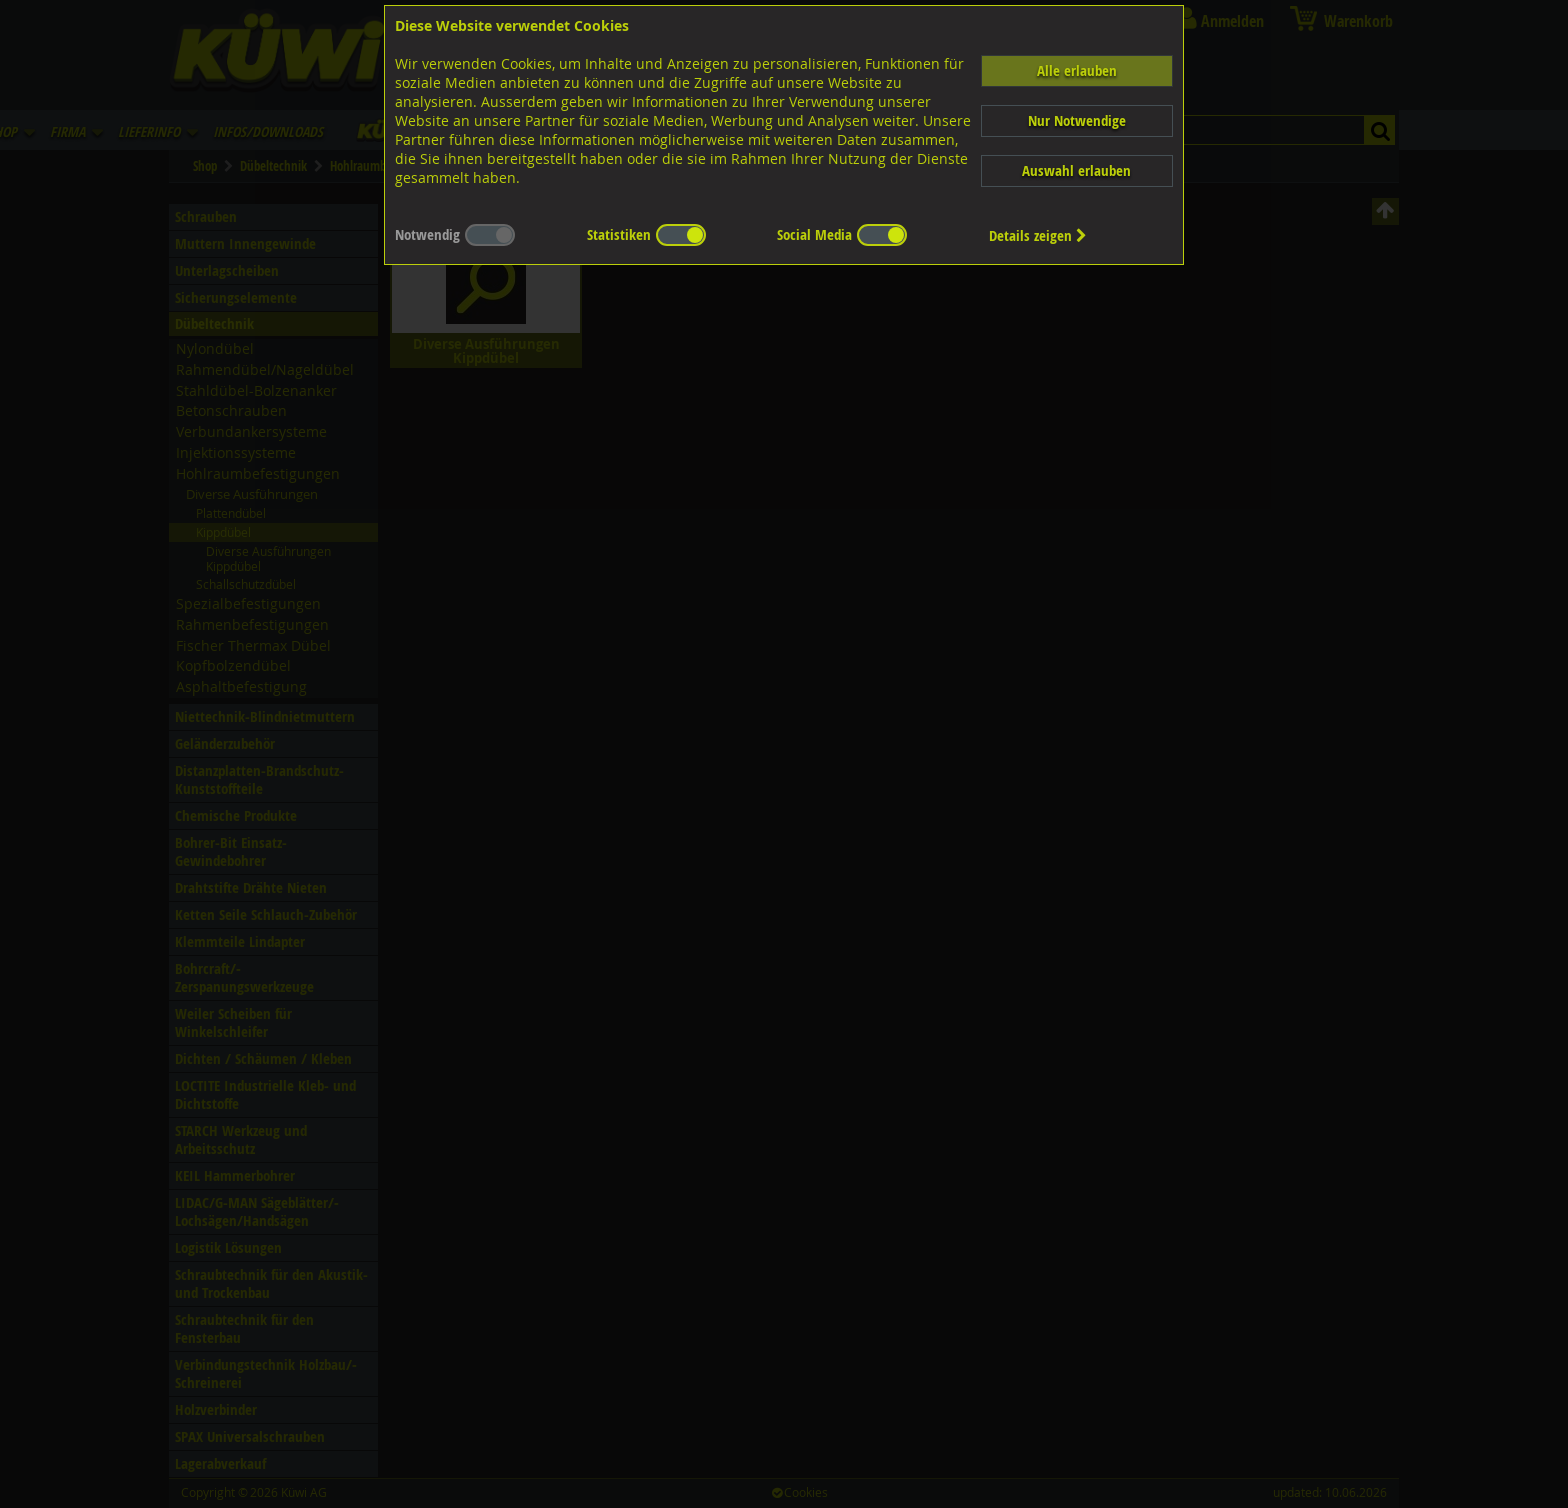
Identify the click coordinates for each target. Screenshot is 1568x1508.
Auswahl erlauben (1076, 170)
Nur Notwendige (1077, 120)
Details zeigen (1038, 235)
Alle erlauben (1077, 70)
